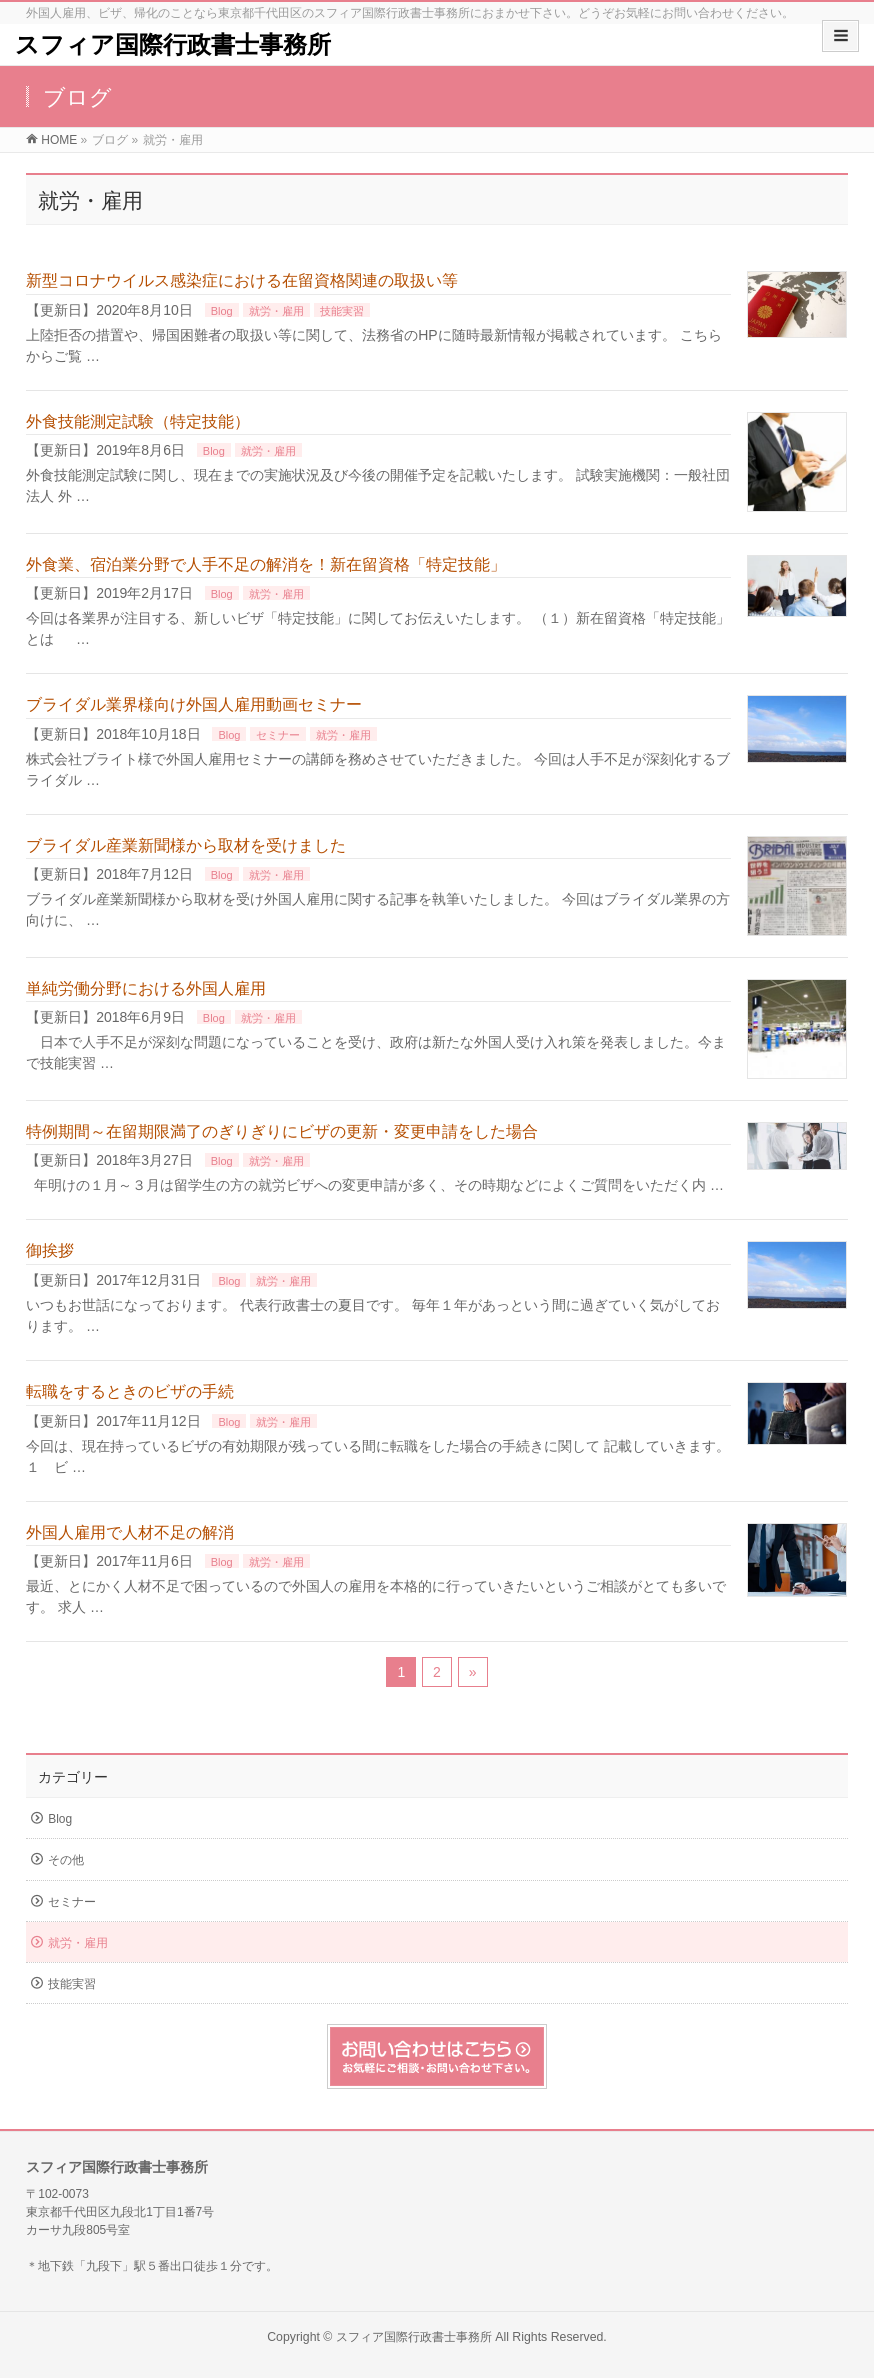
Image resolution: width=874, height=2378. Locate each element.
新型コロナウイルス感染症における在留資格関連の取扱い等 (242, 280)
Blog (222, 311)
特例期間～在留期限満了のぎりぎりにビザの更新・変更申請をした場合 (282, 1131)
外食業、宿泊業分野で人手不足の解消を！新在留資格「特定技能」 (266, 564)
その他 (66, 1860)
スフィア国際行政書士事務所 (173, 44)
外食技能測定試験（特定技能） (138, 421)
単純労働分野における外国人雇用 (146, 988)
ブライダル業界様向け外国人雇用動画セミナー (194, 704)
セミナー (278, 735)
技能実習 (342, 311)
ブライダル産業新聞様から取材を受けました (186, 845)
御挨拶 (50, 1250)
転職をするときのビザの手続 (130, 1391)
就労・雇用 (276, 311)
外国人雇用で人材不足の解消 (130, 1532)
